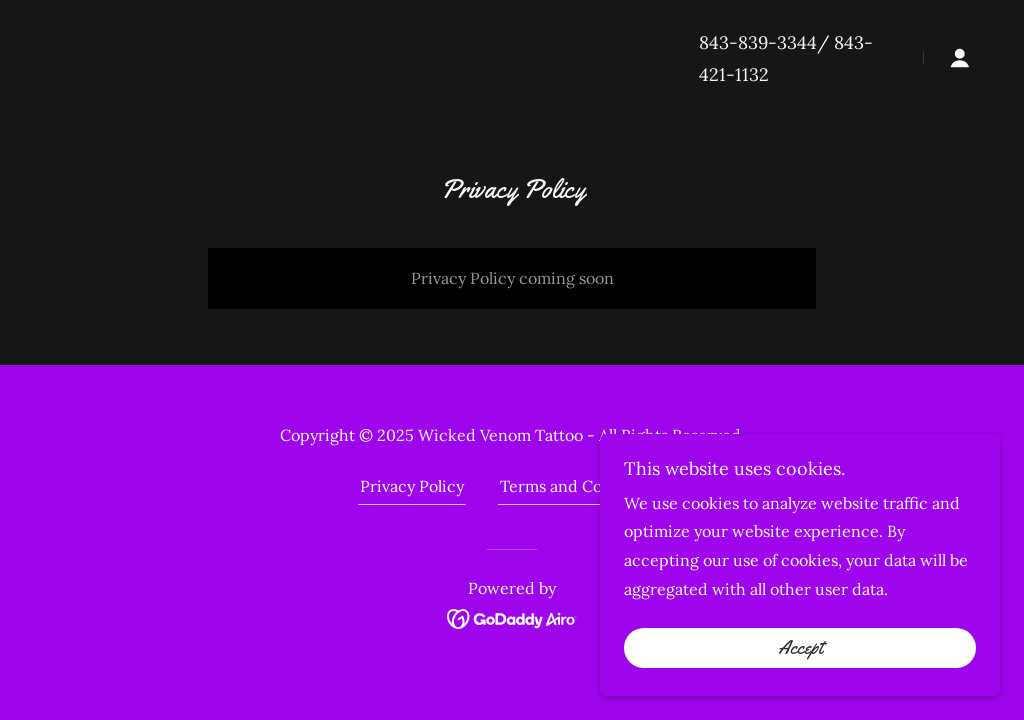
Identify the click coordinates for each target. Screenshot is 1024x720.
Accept (800, 648)
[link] (512, 617)
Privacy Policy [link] (412, 486)
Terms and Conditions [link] (582, 486)
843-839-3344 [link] (758, 42)
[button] (960, 58)
